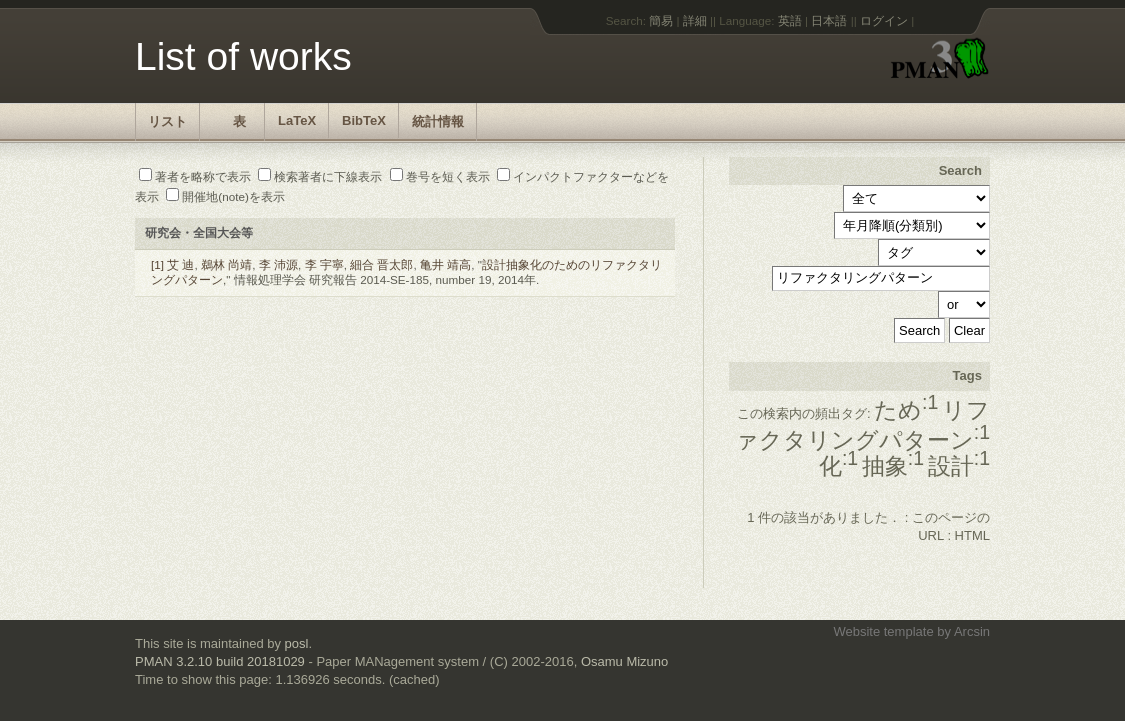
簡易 (661, 20)
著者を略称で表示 (195, 176)
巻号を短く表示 (440, 176)
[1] (157, 264)
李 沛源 (278, 264)
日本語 (829, 20)
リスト (167, 121)
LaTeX (297, 120)
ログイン (884, 20)
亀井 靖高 (445, 264)
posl (297, 643)
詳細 (695, 20)
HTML (972, 535)
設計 (959, 466)
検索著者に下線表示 (320, 176)
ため (906, 410)
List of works (243, 56)
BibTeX (364, 120)
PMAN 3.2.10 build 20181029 (220, 661)
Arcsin (972, 631)
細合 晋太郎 (381, 264)
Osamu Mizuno (624, 661)
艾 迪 (180, 264)
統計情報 (438, 121)
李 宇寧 (324, 264)
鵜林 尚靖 (226, 264)
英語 (790, 20)
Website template (883, 631)
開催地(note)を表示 (225, 196)
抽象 (893, 466)
